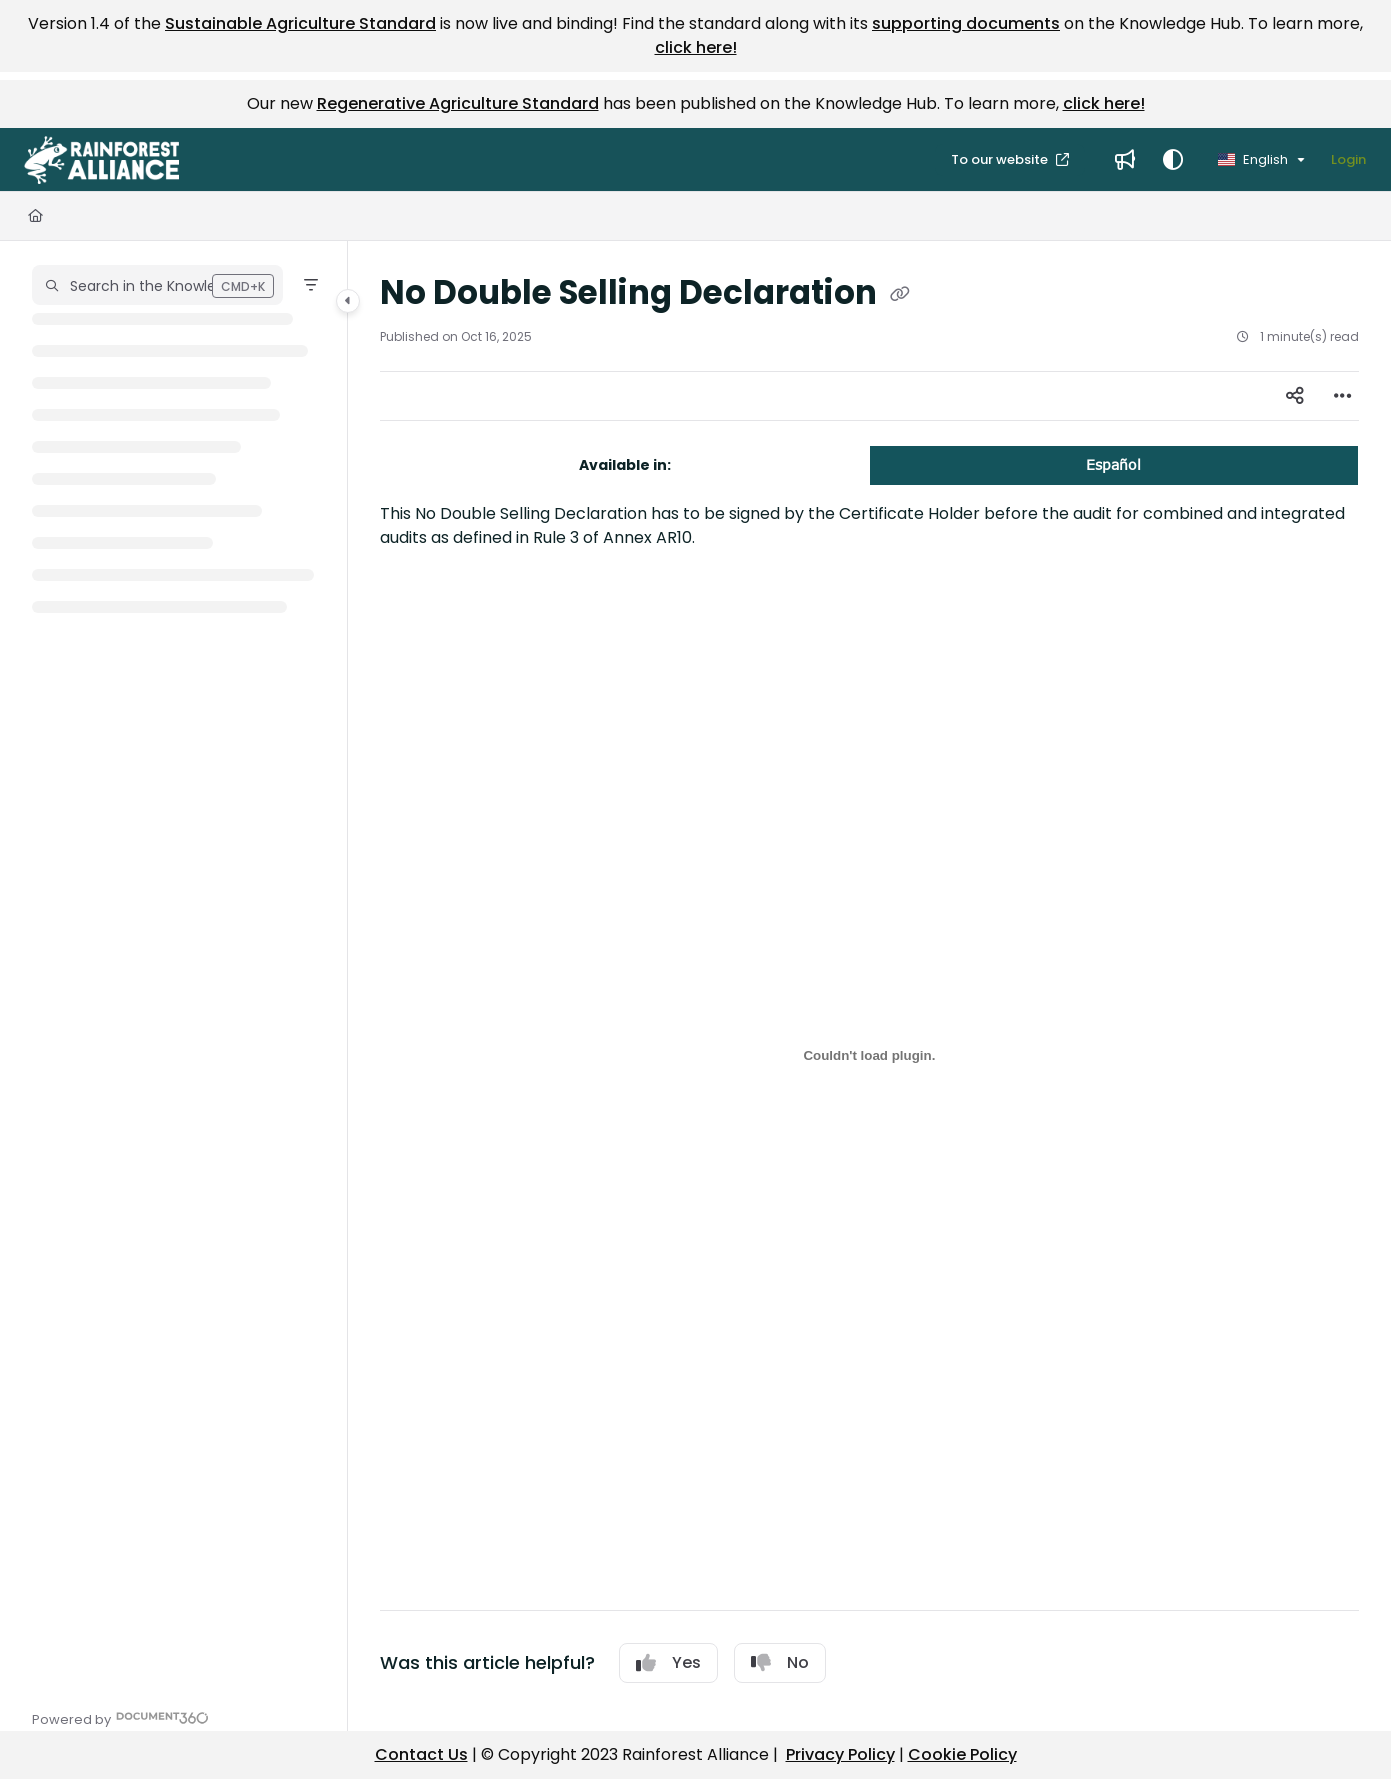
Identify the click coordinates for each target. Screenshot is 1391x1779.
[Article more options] (1343, 396)
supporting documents (966, 23)
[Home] (35, 216)
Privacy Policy (840, 1754)
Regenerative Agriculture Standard (458, 103)
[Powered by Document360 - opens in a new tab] (120, 1717)
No (780, 1662)
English (1253, 159)
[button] (101, 160)
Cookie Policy (962, 1754)
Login (1348, 159)
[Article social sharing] (1295, 396)
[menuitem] (1125, 160)
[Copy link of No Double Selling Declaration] (900, 295)
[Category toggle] (348, 301)
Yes (668, 1662)
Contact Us (421, 1754)
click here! (696, 47)
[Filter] (311, 285)
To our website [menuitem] (1001, 159)
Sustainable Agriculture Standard (300, 23)
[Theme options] (1173, 160)
